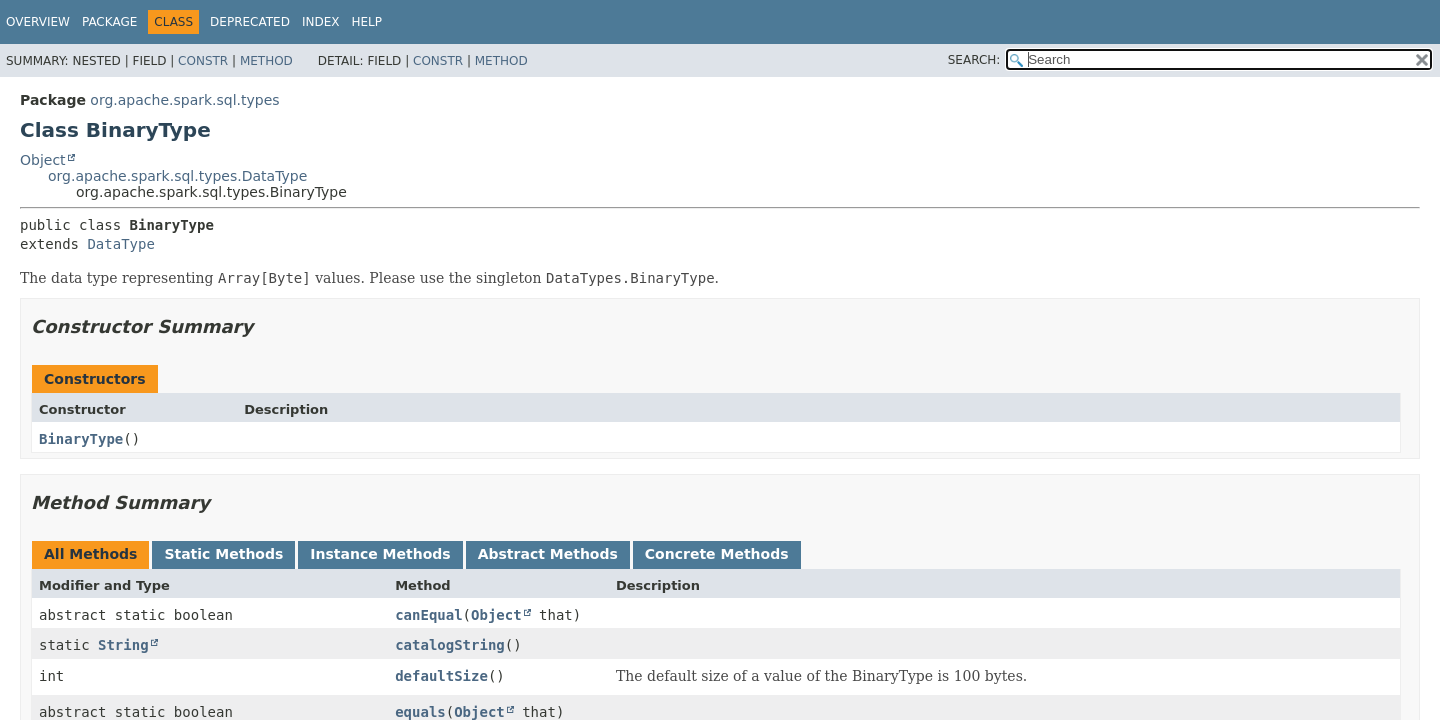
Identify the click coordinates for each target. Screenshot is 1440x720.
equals (420, 712)
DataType (120, 244)
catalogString (450, 645)
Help (366, 22)
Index (321, 22)
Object (43, 160)
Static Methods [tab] (223, 554)
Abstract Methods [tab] (548, 554)
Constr (203, 61)
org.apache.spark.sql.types (184, 100)
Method (266, 61)
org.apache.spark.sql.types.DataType (177, 176)
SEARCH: (974, 60)
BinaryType (81, 439)
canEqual (428, 615)
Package (109, 22)
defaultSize (441, 676)
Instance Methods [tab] (380, 554)
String (123, 645)
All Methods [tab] (90, 554)
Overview (38, 22)
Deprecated (250, 22)
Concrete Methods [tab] (717, 554)
